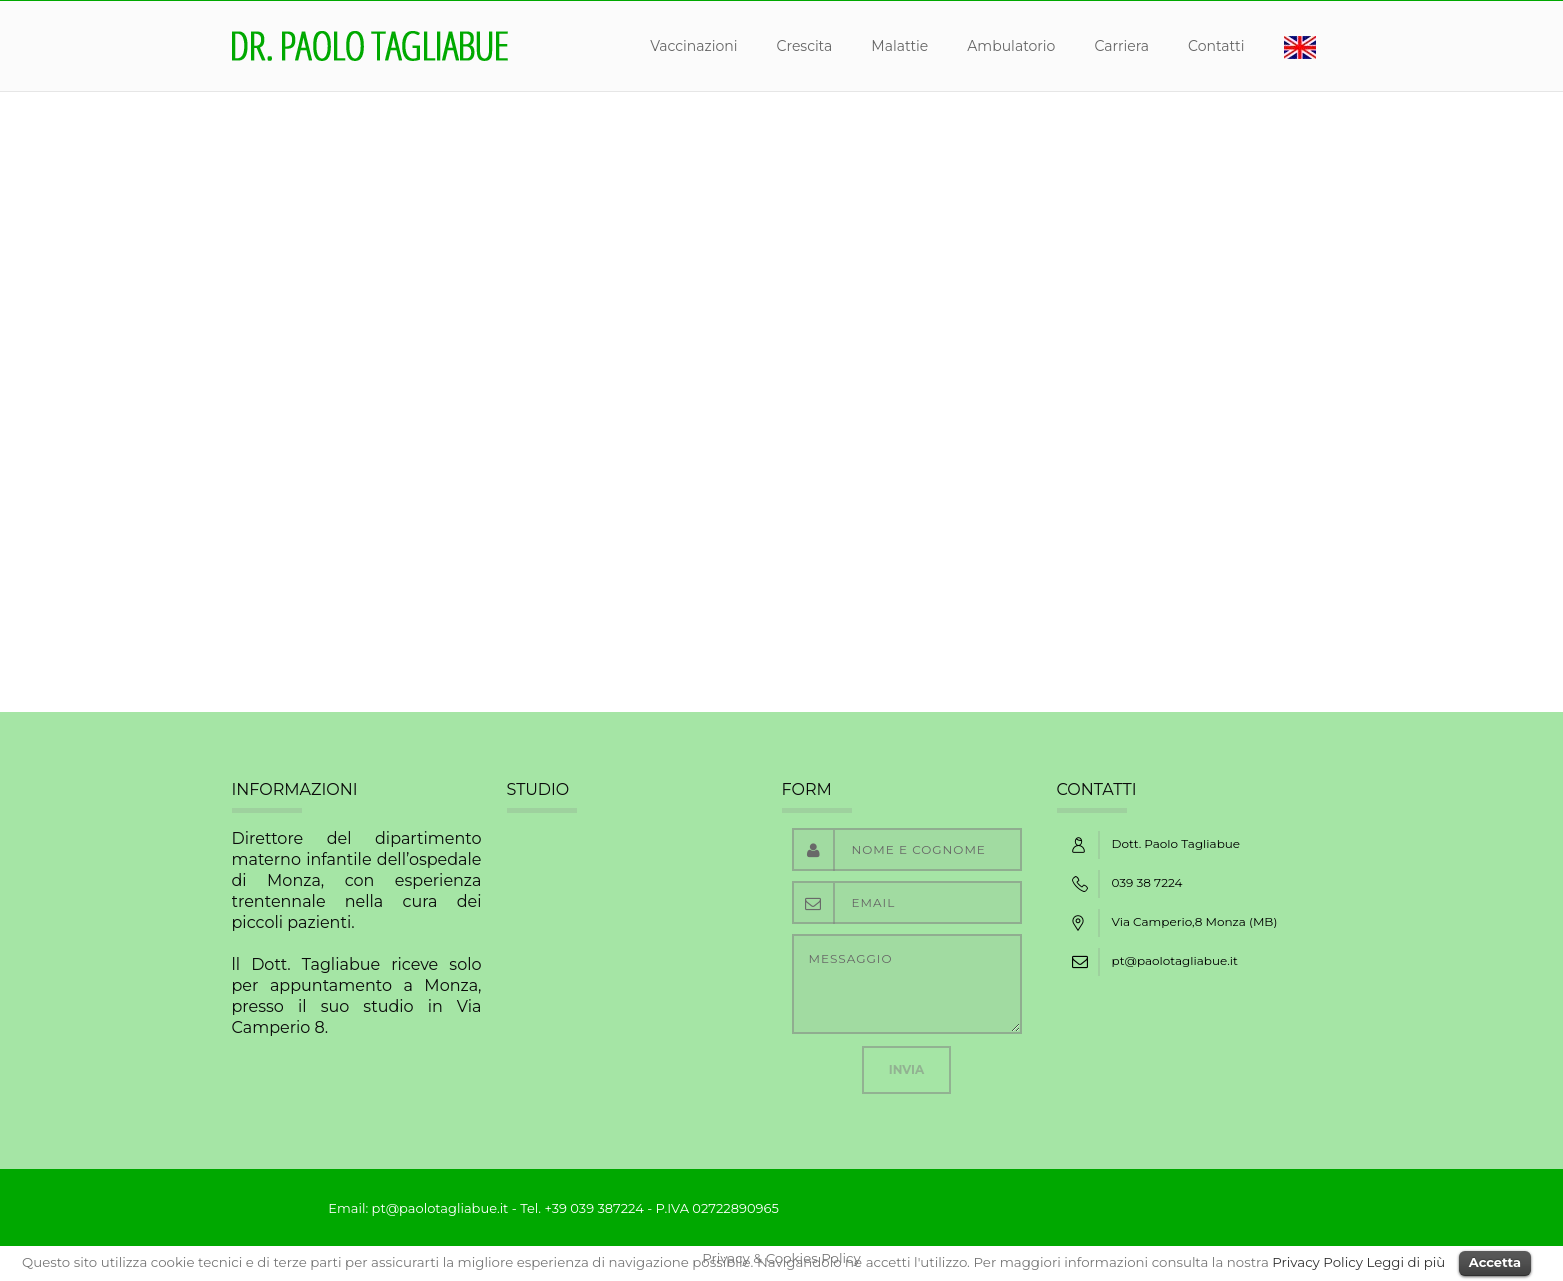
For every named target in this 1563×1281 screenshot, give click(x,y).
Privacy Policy (1317, 1262)
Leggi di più (1405, 1262)
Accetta (1495, 1262)
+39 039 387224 (593, 1208)
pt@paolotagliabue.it (1175, 960)
